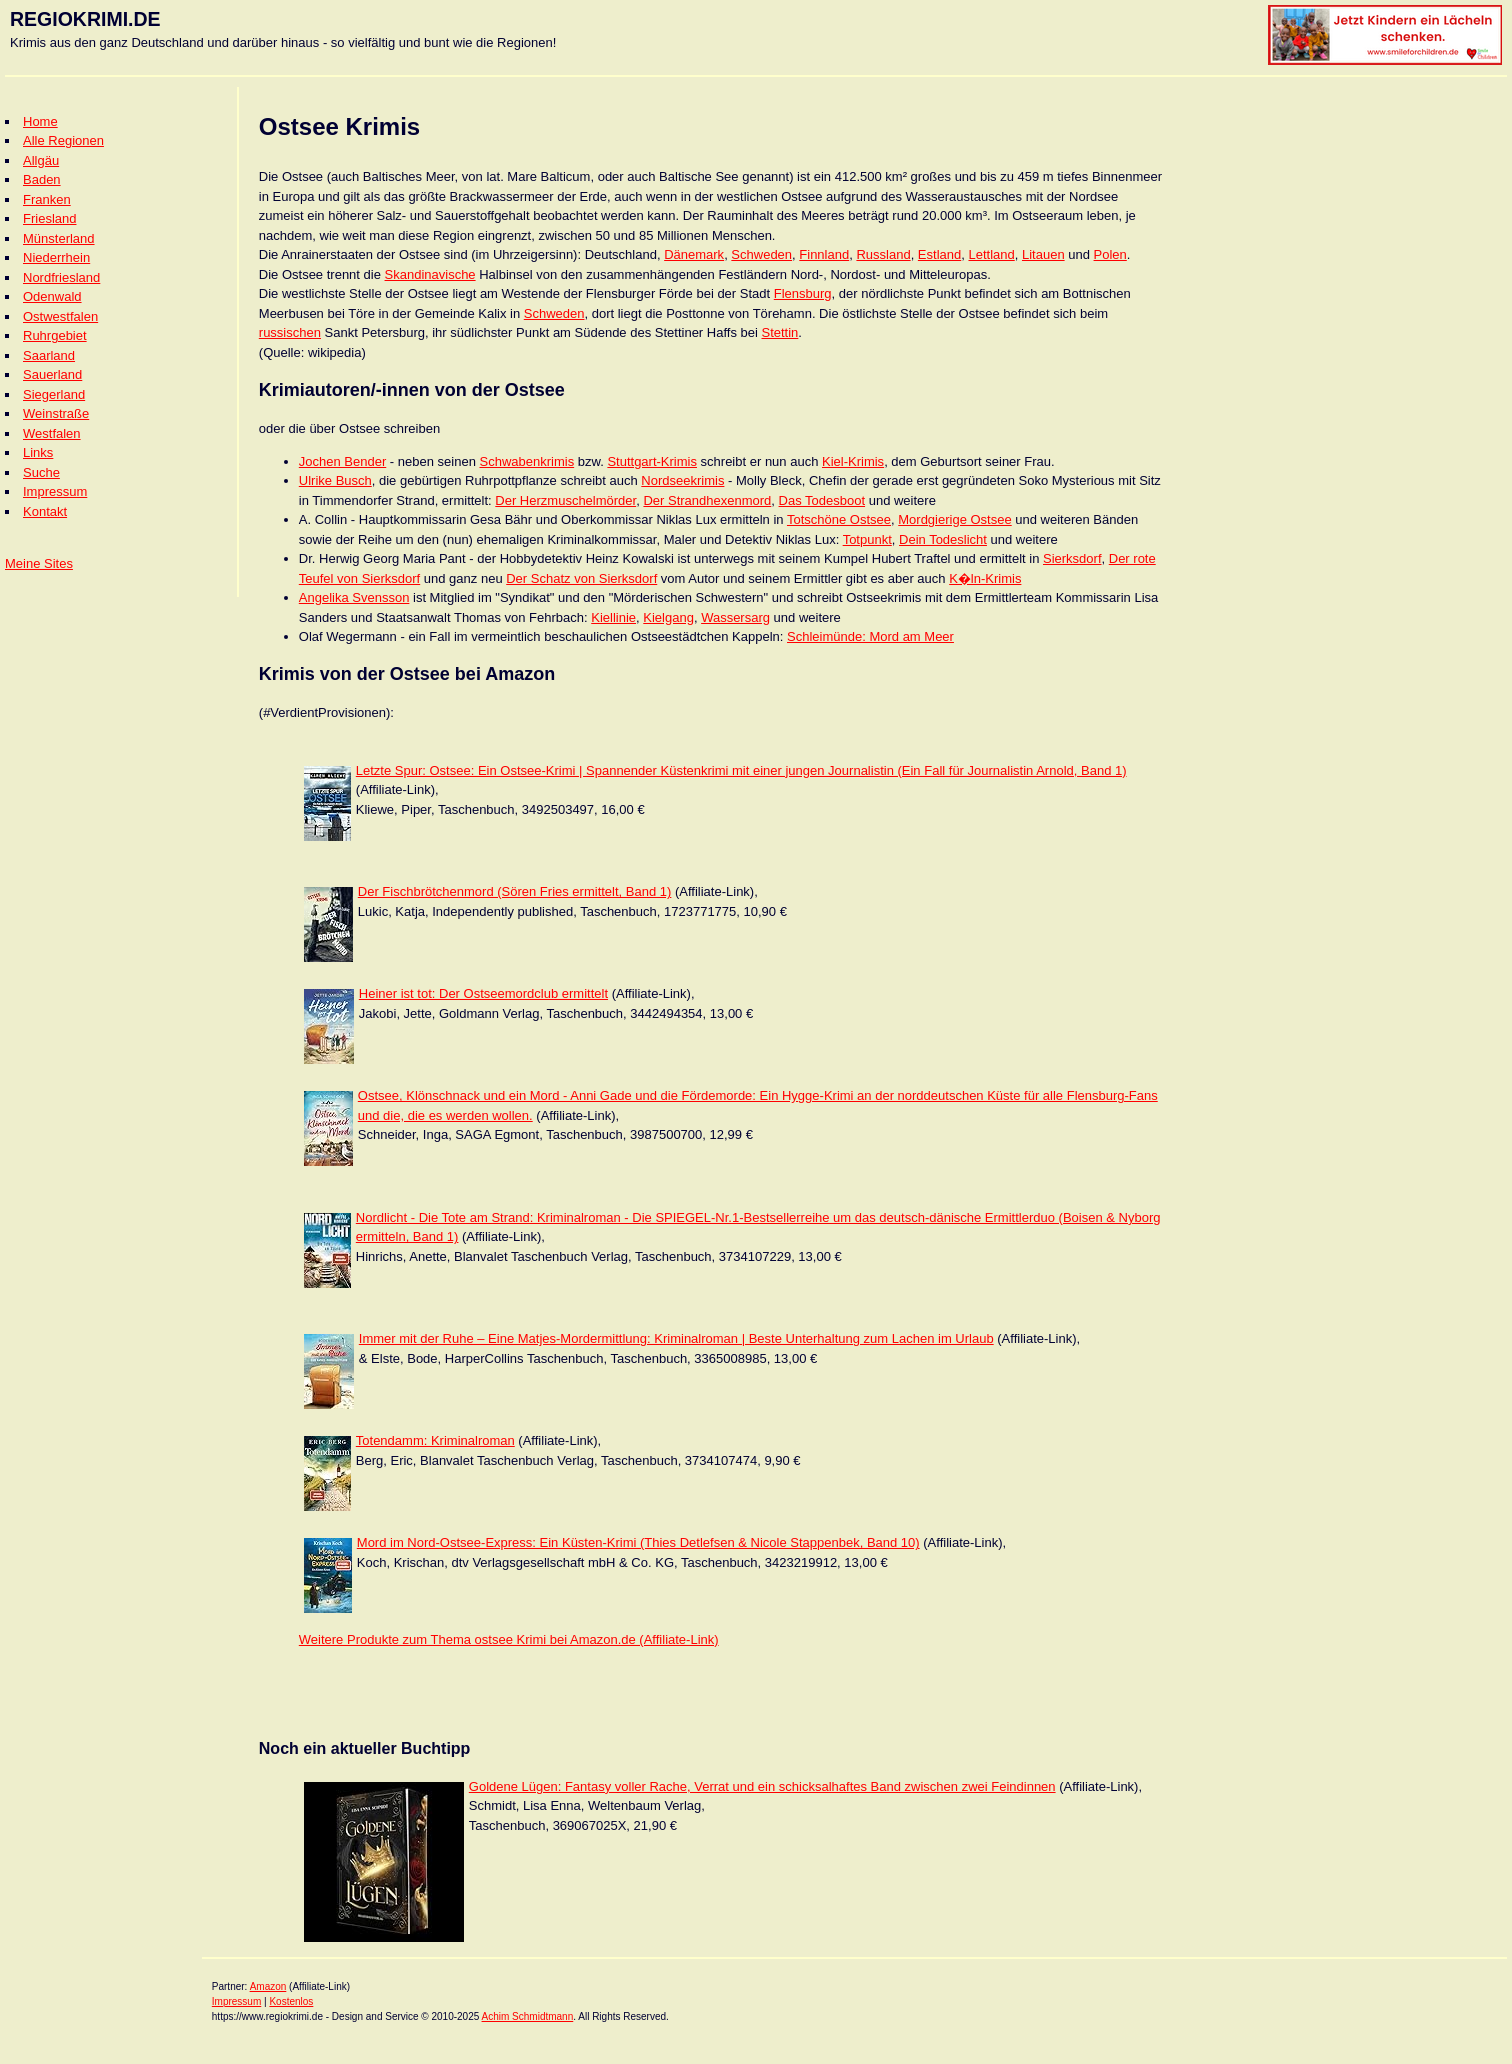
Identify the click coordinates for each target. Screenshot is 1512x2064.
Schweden (761, 254)
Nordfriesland (61, 277)
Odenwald (52, 296)
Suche (41, 472)
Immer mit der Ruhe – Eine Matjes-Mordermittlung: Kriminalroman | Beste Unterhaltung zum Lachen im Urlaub (676, 1338)
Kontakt (45, 511)
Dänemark (694, 254)
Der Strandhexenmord (707, 500)
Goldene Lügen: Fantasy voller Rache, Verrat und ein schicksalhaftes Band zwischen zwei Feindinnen (762, 1786)
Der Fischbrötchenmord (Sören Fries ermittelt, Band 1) (515, 891)
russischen (290, 332)
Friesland (49, 218)
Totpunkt (867, 539)
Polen (1110, 254)
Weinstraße (56, 413)
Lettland (991, 254)
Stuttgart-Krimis (652, 461)
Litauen (1043, 254)
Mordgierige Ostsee (954, 519)
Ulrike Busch (335, 480)
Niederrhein (56, 257)
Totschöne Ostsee (839, 519)
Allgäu (41, 160)
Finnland (824, 254)
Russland (883, 254)
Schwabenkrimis (526, 461)
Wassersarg (735, 617)
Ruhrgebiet (55, 335)
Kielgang (668, 617)
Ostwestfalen (60, 316)
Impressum (55, 491)
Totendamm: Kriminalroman (435, 1440)
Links (38, 452)
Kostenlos (291, 2001)
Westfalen (52, 433)
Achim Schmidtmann (528, 2016)
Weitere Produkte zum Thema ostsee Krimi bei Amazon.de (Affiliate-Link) (509, 1639)
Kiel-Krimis (853, 461)
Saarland (49, 355)
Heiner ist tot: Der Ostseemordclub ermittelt (483, 993)
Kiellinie (613, 617)
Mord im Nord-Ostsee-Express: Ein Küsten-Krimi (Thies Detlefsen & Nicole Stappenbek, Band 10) (638, 1542)
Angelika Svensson (354, 597)
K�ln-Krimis (985, 578)
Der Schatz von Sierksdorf (581, 578)
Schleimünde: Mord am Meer (870, 636)
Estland (939, 254)
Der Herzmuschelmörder (565, 500)
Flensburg (803, 293)
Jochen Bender (342, 461)
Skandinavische (430, 274)
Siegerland (54, 394)
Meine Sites (39, 563)
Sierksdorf (1072, 558)
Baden (42, 179)
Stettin (780, 332)
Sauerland (52, 374)
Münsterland (59, 238)
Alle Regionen (63, 140)
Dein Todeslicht (943, 539)
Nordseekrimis (682, 480)
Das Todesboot (822, 500)
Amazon (268, 1986)
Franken (47, 199)
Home (40, 121)
